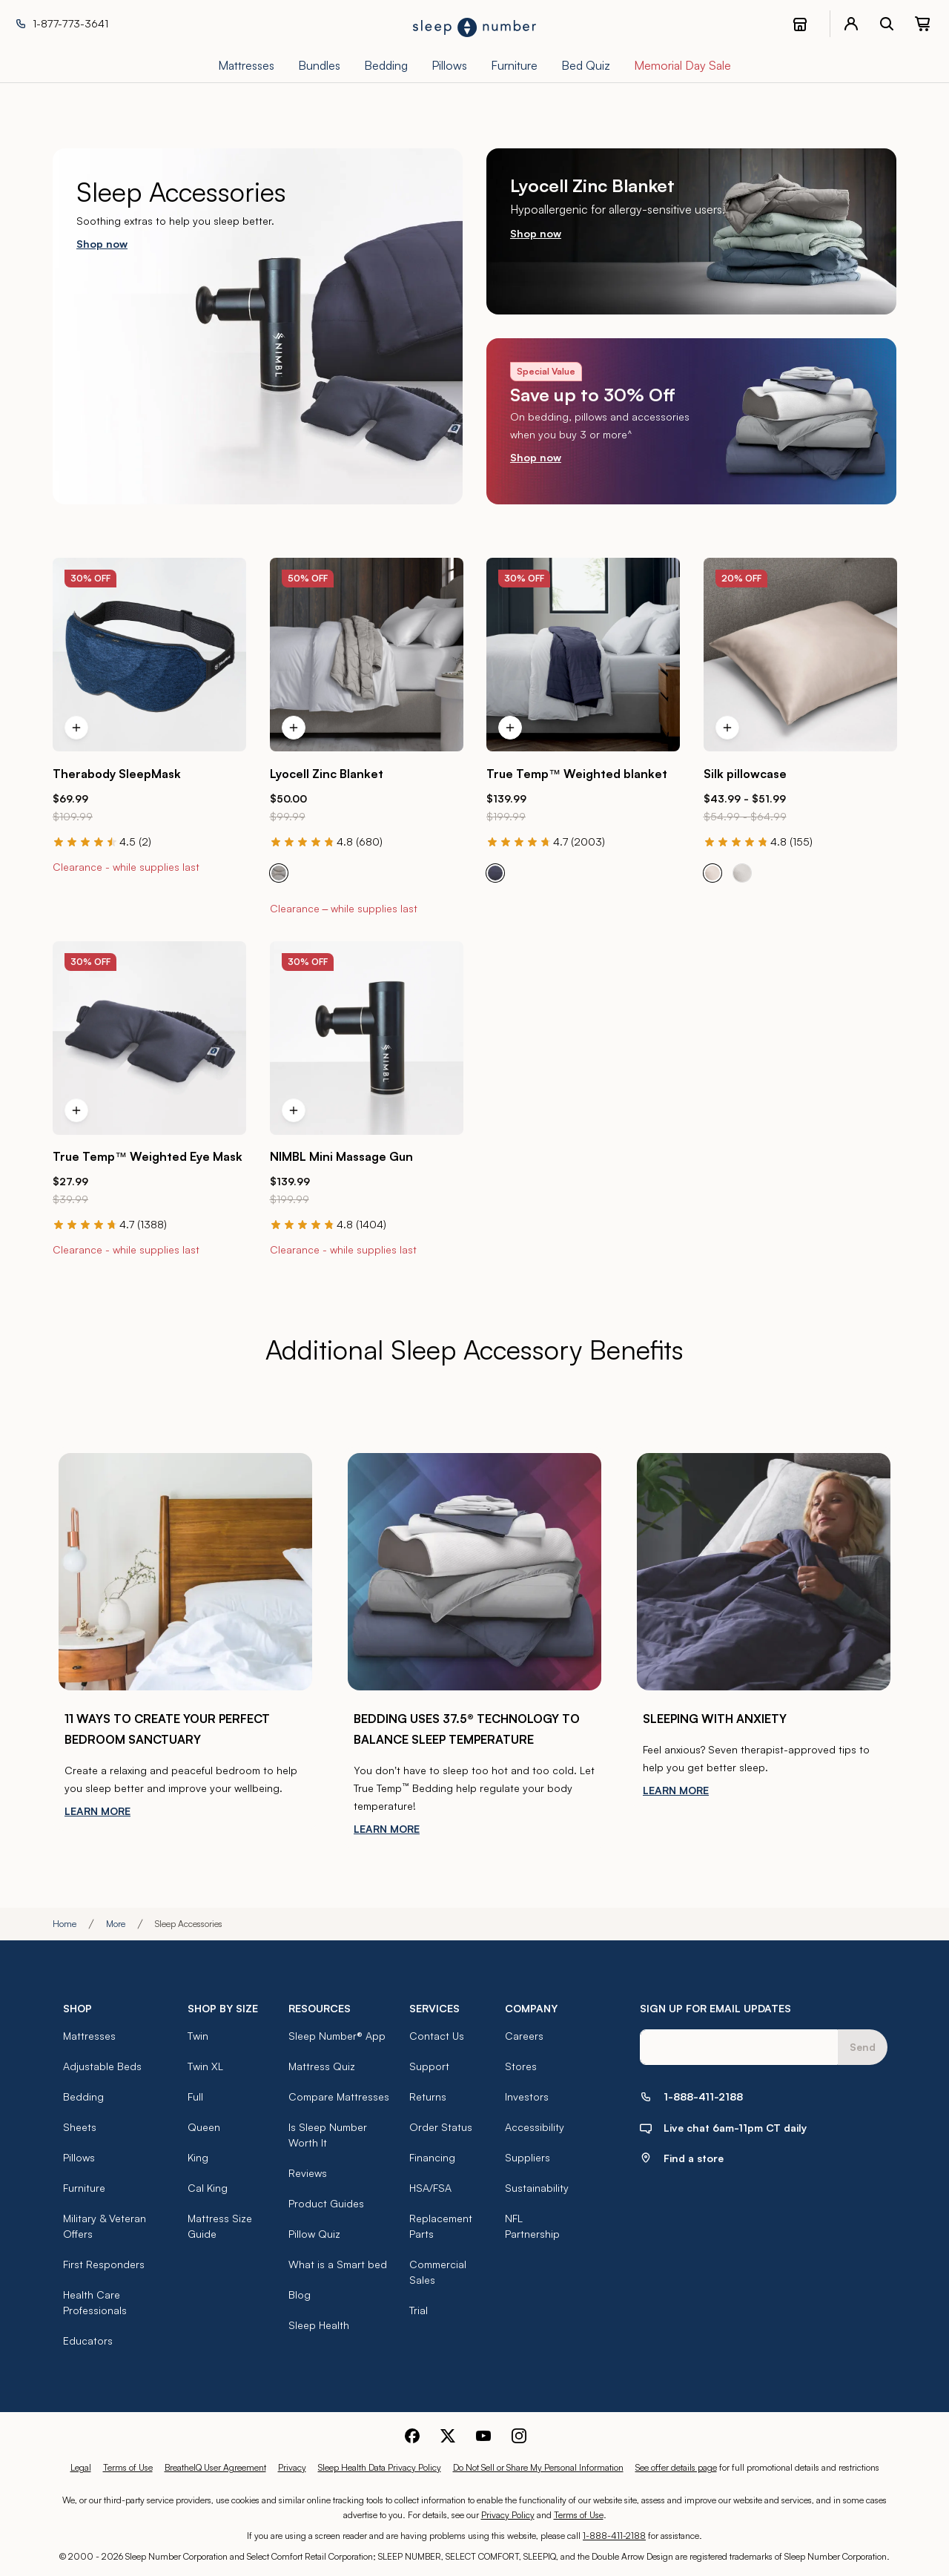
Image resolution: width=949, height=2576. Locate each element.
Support (429, 2066)
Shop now (102, 243)
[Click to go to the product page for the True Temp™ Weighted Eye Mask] (149, 1038)
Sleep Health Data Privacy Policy (379, 2467)
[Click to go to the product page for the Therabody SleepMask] (149, 654)
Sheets (79, 2127)
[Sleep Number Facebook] (412, 2434)
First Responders (104, 2264)
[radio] (279, 873)
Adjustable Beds (102, 2066)
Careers (524, 2035)
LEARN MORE (97, 1811)
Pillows (79, 2157)
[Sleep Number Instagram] (519, 2434)
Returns (427, 2096)
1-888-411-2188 (614, 2535)
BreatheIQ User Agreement (215, 2467)
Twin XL (205, 2066)
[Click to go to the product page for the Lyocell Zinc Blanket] (366, 654)
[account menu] (851, 24)
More (115, 1923)
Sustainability (537, 2187)
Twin (198, 2035)
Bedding (83, 2096)
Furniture (84, 2187)
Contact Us (436, 2035)
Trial (418, 2310)
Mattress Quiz (321, 2066)
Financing (432, 2157)
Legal (80, 2467)
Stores (521, 2066)
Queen (204, 2127)
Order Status (440, 2127)
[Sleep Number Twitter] (448, 2434)
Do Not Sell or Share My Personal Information (538, 2467)
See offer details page (676, 2467)
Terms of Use (128, 2467)
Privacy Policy (508, 2514)
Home (64, 1923)
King (198, 2157)
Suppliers (527, 2157)
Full (195, 2096)
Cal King (208, 2187)
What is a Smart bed (337, 2264)
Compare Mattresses (338, 2096)
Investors (527, 2096)
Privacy (292, 2467)
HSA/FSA (430, 2187)
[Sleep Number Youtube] (483, 2434)
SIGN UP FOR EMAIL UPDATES (715, 2008)
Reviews (307, 2173)
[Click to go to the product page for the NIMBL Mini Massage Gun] (366, 1038)
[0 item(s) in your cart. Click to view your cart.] (922, 24)
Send (863, 2046)
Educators (88, 2340)
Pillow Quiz (314, 2233)
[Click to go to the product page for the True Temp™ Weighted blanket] (583, 654)
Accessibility (534, 2127)
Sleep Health (318, 2325)
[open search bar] (887, 24)
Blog (299, 2294)
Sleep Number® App (337, 2035)
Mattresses (89, 2035)
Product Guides (326, 2203)
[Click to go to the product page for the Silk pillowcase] (800, 654)
